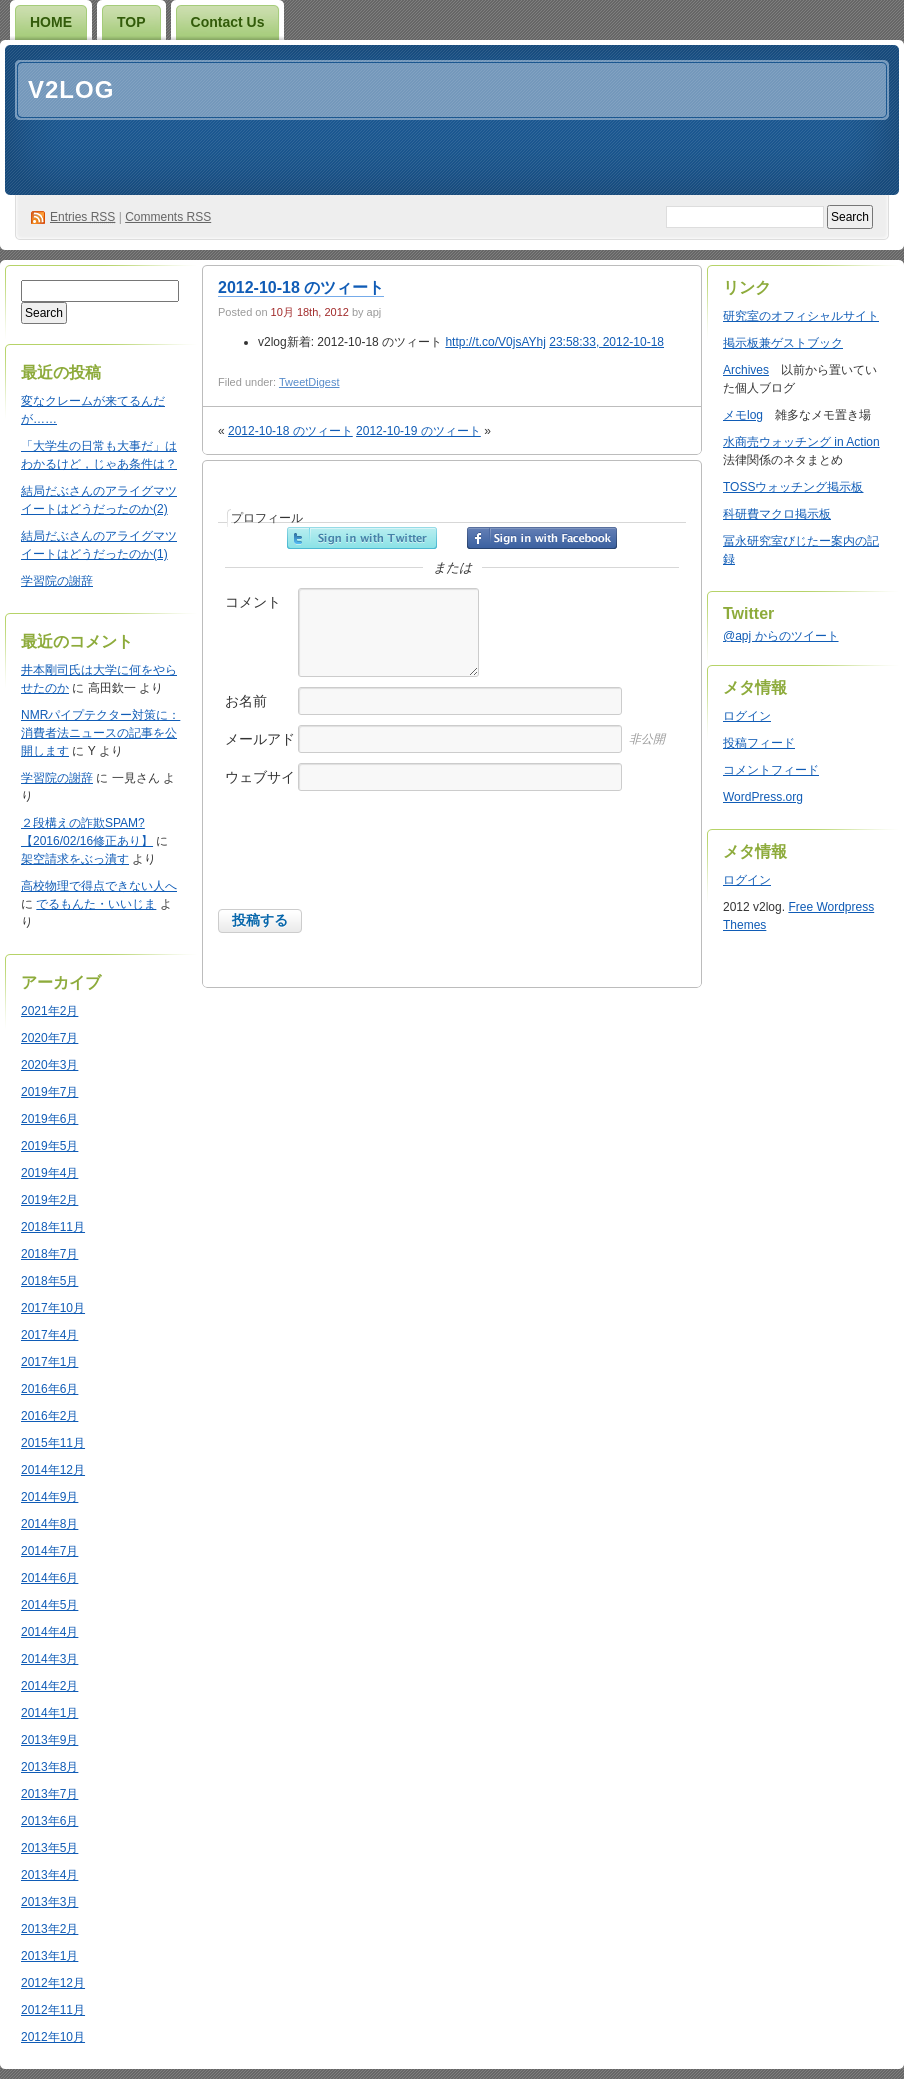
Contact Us (228, 22)
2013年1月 (49, 1956)
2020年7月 (49, 1038)
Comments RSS (168, 217)
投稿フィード (759, 743)
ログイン (747, 716)
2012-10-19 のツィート (418, 431)
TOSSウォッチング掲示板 (793, 487)
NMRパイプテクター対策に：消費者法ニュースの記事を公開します (100, 733)
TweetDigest (309, 382)
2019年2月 (49, 1200)
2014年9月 (49, 1497)
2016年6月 (49, 1389)
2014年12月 (53, 1470)
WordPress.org (763, 797)
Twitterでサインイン (362, 538)
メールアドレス (260, 749)
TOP (131, 22)
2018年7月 (49, 1254)
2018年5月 (49, 1281)
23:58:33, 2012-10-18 (606, 342)
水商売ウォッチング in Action (801, 442)
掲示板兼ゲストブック (783, 343)
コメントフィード (771, 770)
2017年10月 (53, 1308)
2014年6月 (49, 1578)
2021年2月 (49, 1011)
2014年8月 (49, 1524)
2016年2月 (49, 1416)
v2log (71, 89)
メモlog (743, 415)
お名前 (246, 701)
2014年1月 (49, 1713)
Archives (746, 370)
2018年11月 (53, 1227)
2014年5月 (49, 1605)
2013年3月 (49, 1902)
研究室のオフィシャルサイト (801, 316)
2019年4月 (49, 1173)
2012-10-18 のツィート (301, 287)
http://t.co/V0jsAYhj (495, 342)
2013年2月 (49, 1929)
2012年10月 (53, 2037)
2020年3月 (49, 1065)
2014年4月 (49, 1632)
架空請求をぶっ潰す (75, 859)
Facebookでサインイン (542, 538)
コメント (253, 602)
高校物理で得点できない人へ (99, 886)
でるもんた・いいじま (96, 904)
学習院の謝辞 (57, 581)
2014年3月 (49, 1659)
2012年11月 (53, 2010)
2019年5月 (49, 1146)
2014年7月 (49, 1551)
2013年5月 (49, 1848)
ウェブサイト (260, 787)
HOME (51, 22)
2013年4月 (49, 1875)
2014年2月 (49, 1686)
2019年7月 (49, 1092)
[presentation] (370, 870)
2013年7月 (49, 1794)
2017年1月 (49, 1362)
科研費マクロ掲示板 (777, 514)
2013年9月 (49, 1740)
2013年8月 (49, 1767)
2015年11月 (53, 1443)
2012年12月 (53, 1983)
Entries (82, 217)
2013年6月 (49, 1821)
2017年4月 (49, 1335)
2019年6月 (49, 1119)
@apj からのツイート (781, 636)
